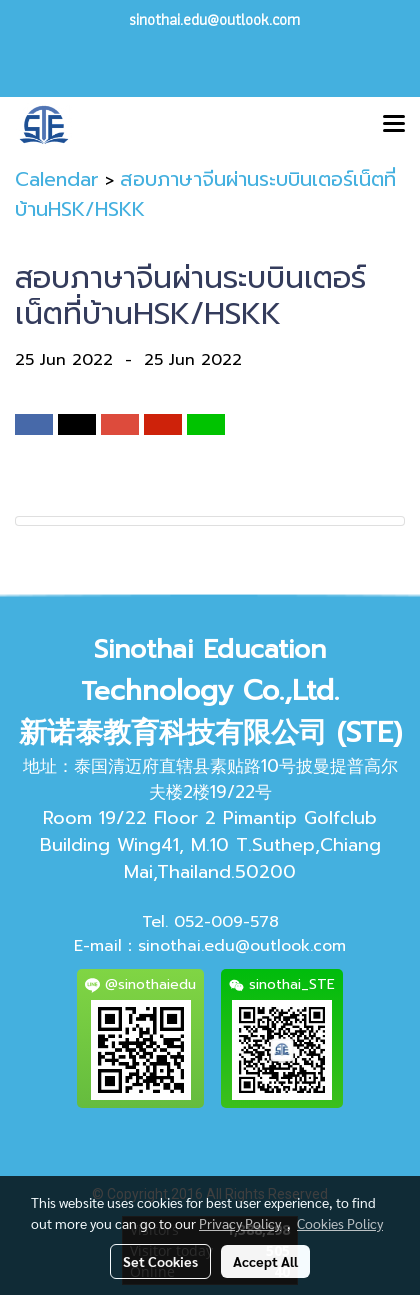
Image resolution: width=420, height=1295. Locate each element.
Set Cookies (160, 1261)
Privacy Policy (240, 1223)
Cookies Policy (340, 1223)
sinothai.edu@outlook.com (242, 946)
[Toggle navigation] (394, 125)
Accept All (265, 1261)
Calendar (57, 179)
